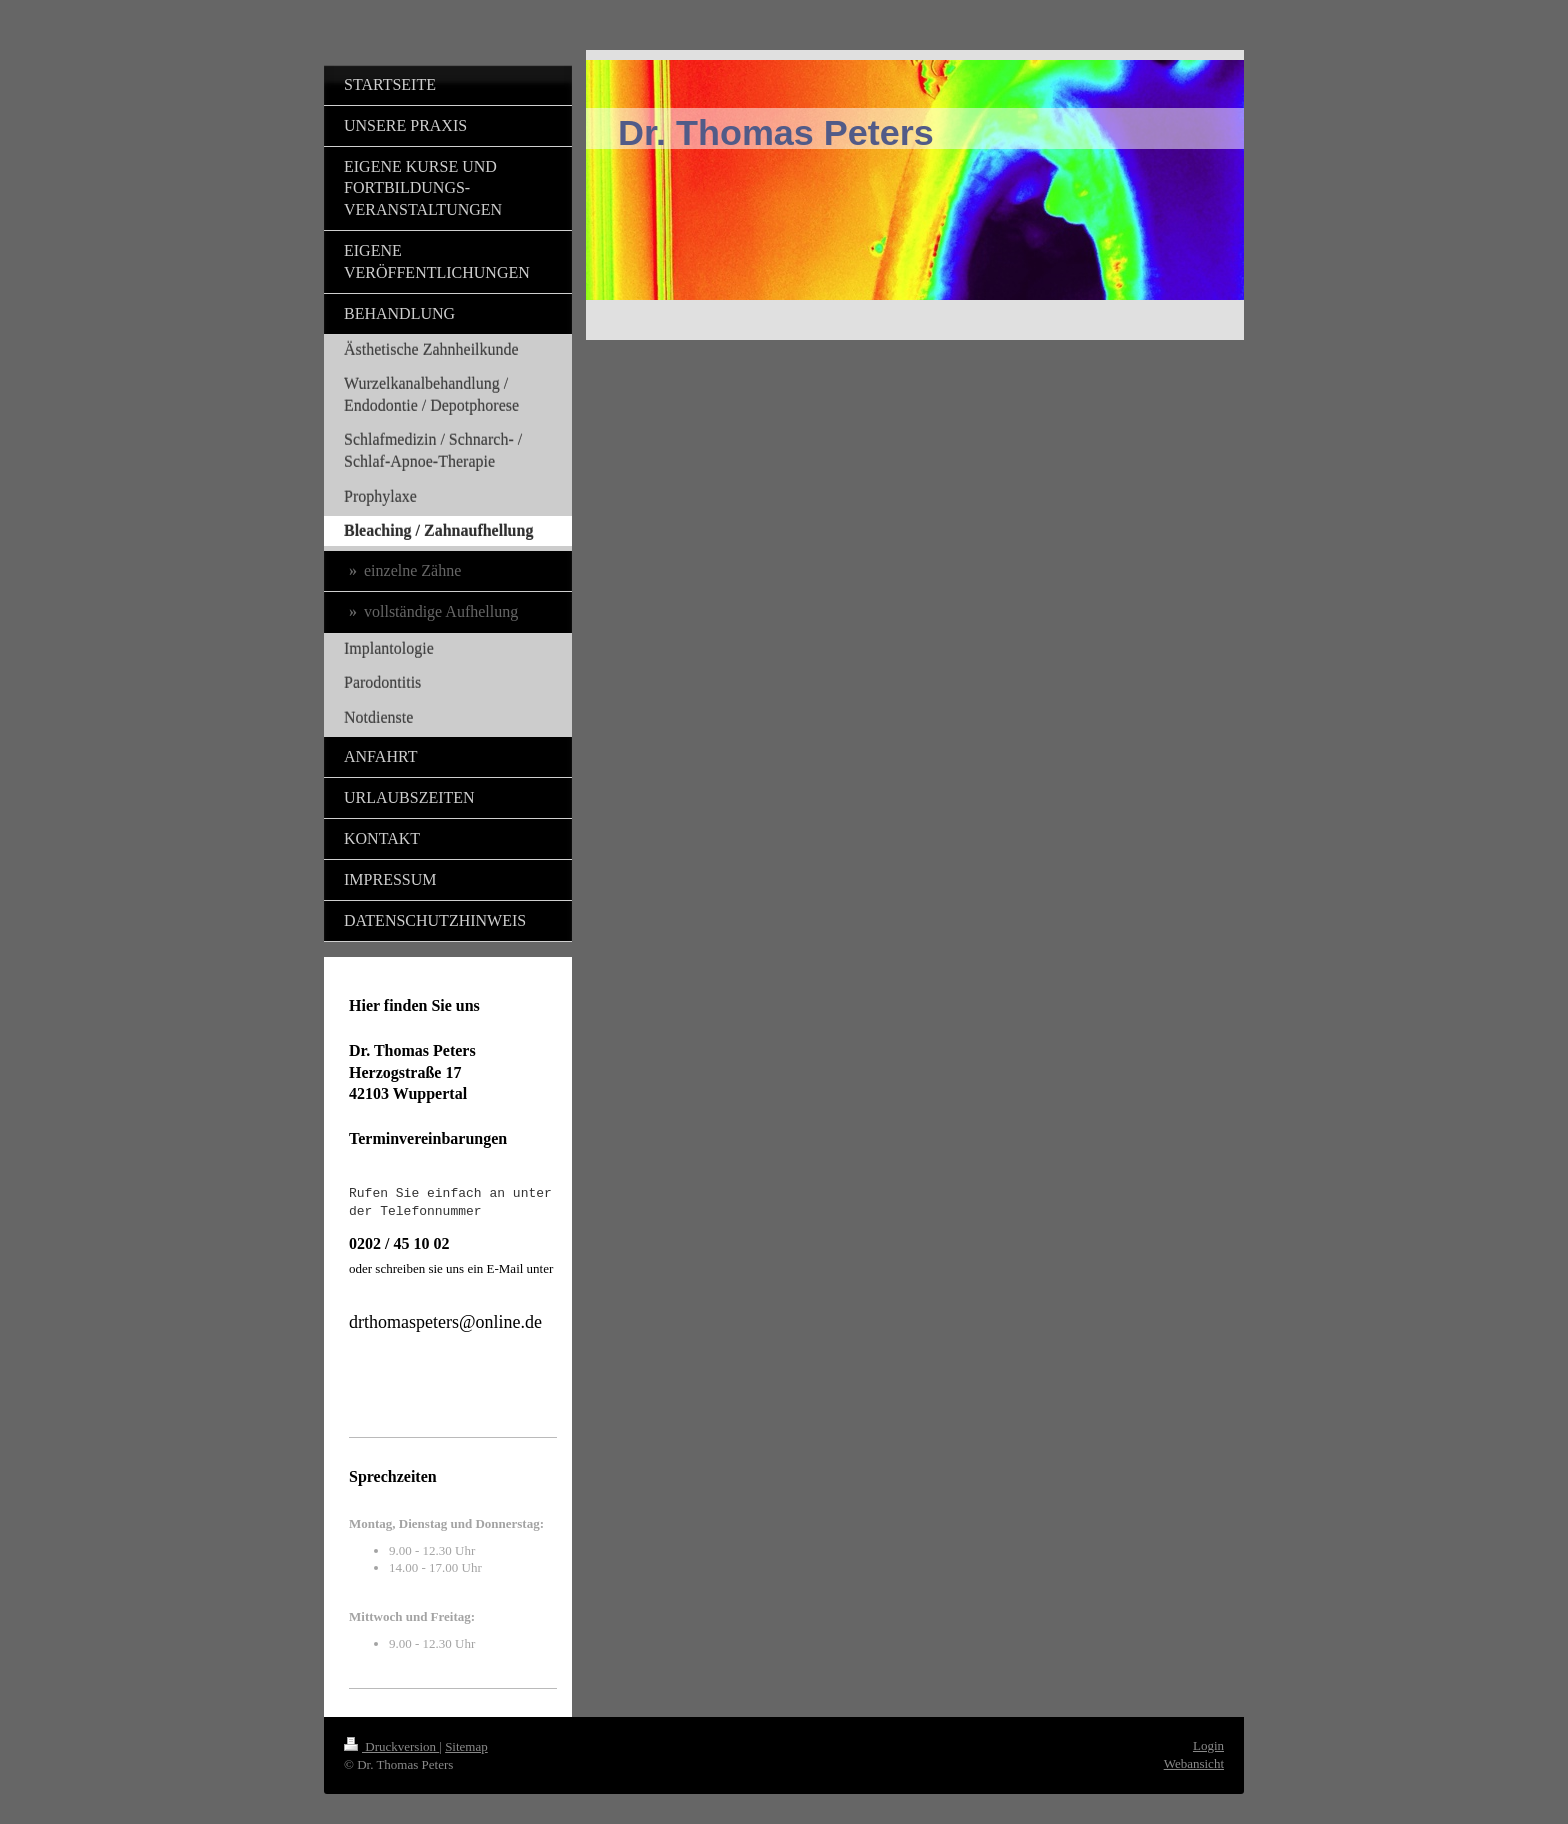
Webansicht (1194, 1763)
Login (1208, 1745)
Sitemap (466, 1746)
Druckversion (391, 1746)
